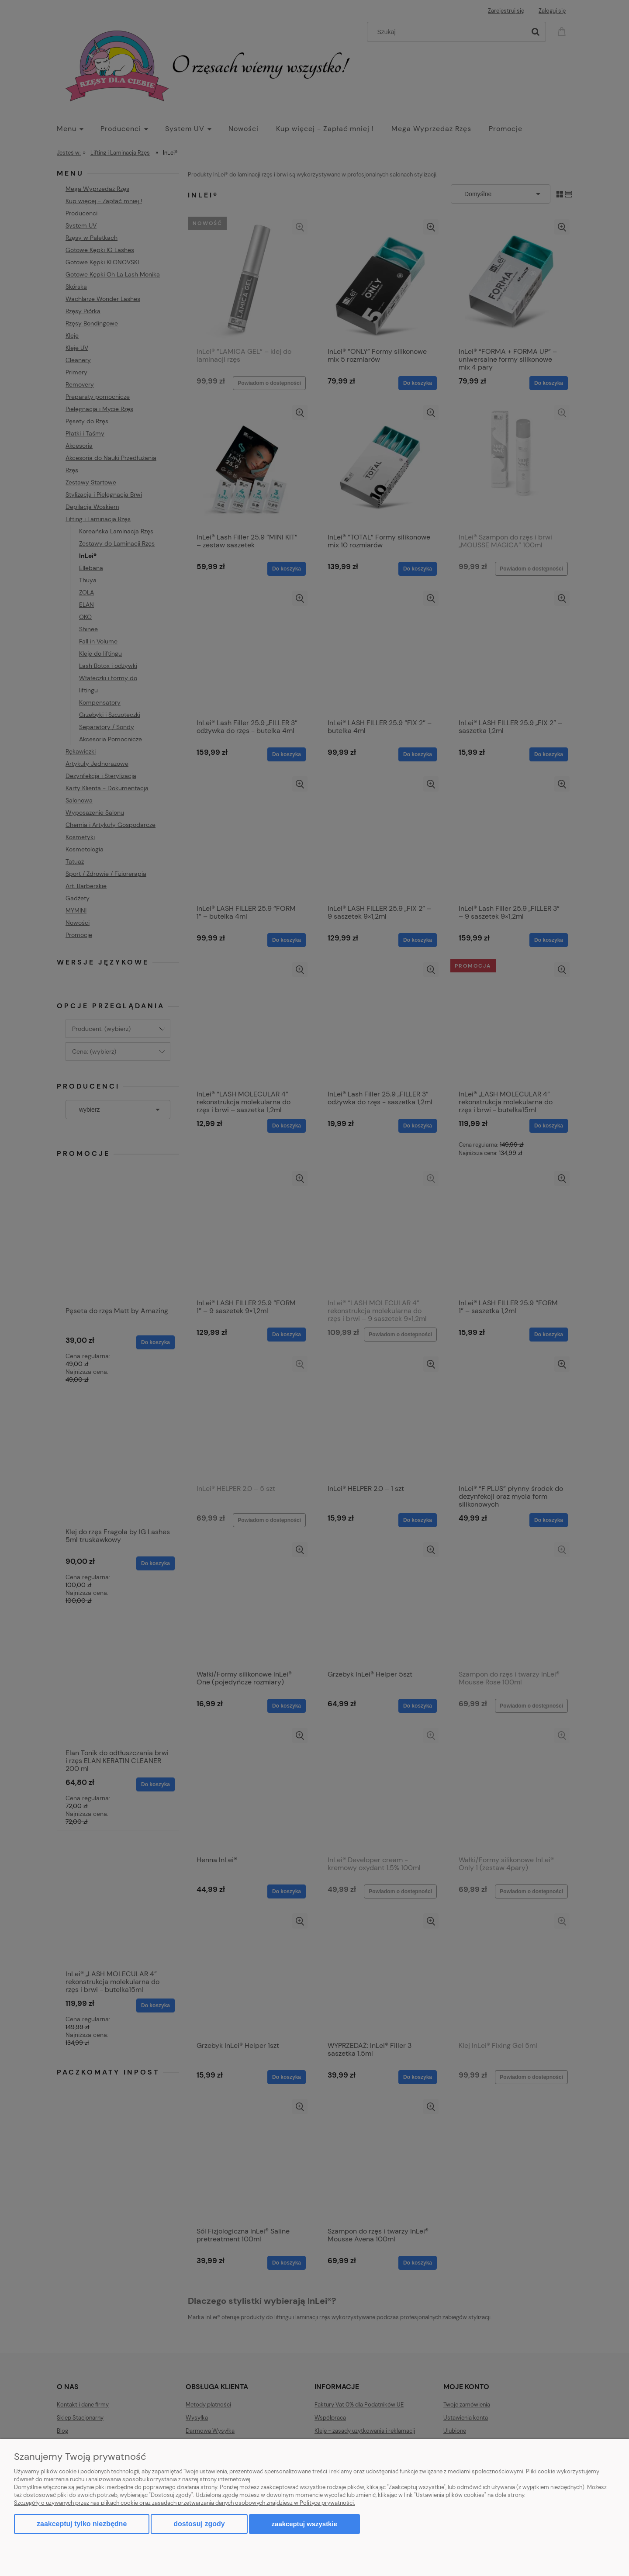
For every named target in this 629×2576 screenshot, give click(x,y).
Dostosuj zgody (199, 2524)
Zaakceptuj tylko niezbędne (82, 2524)
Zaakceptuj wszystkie (304, 2524)
